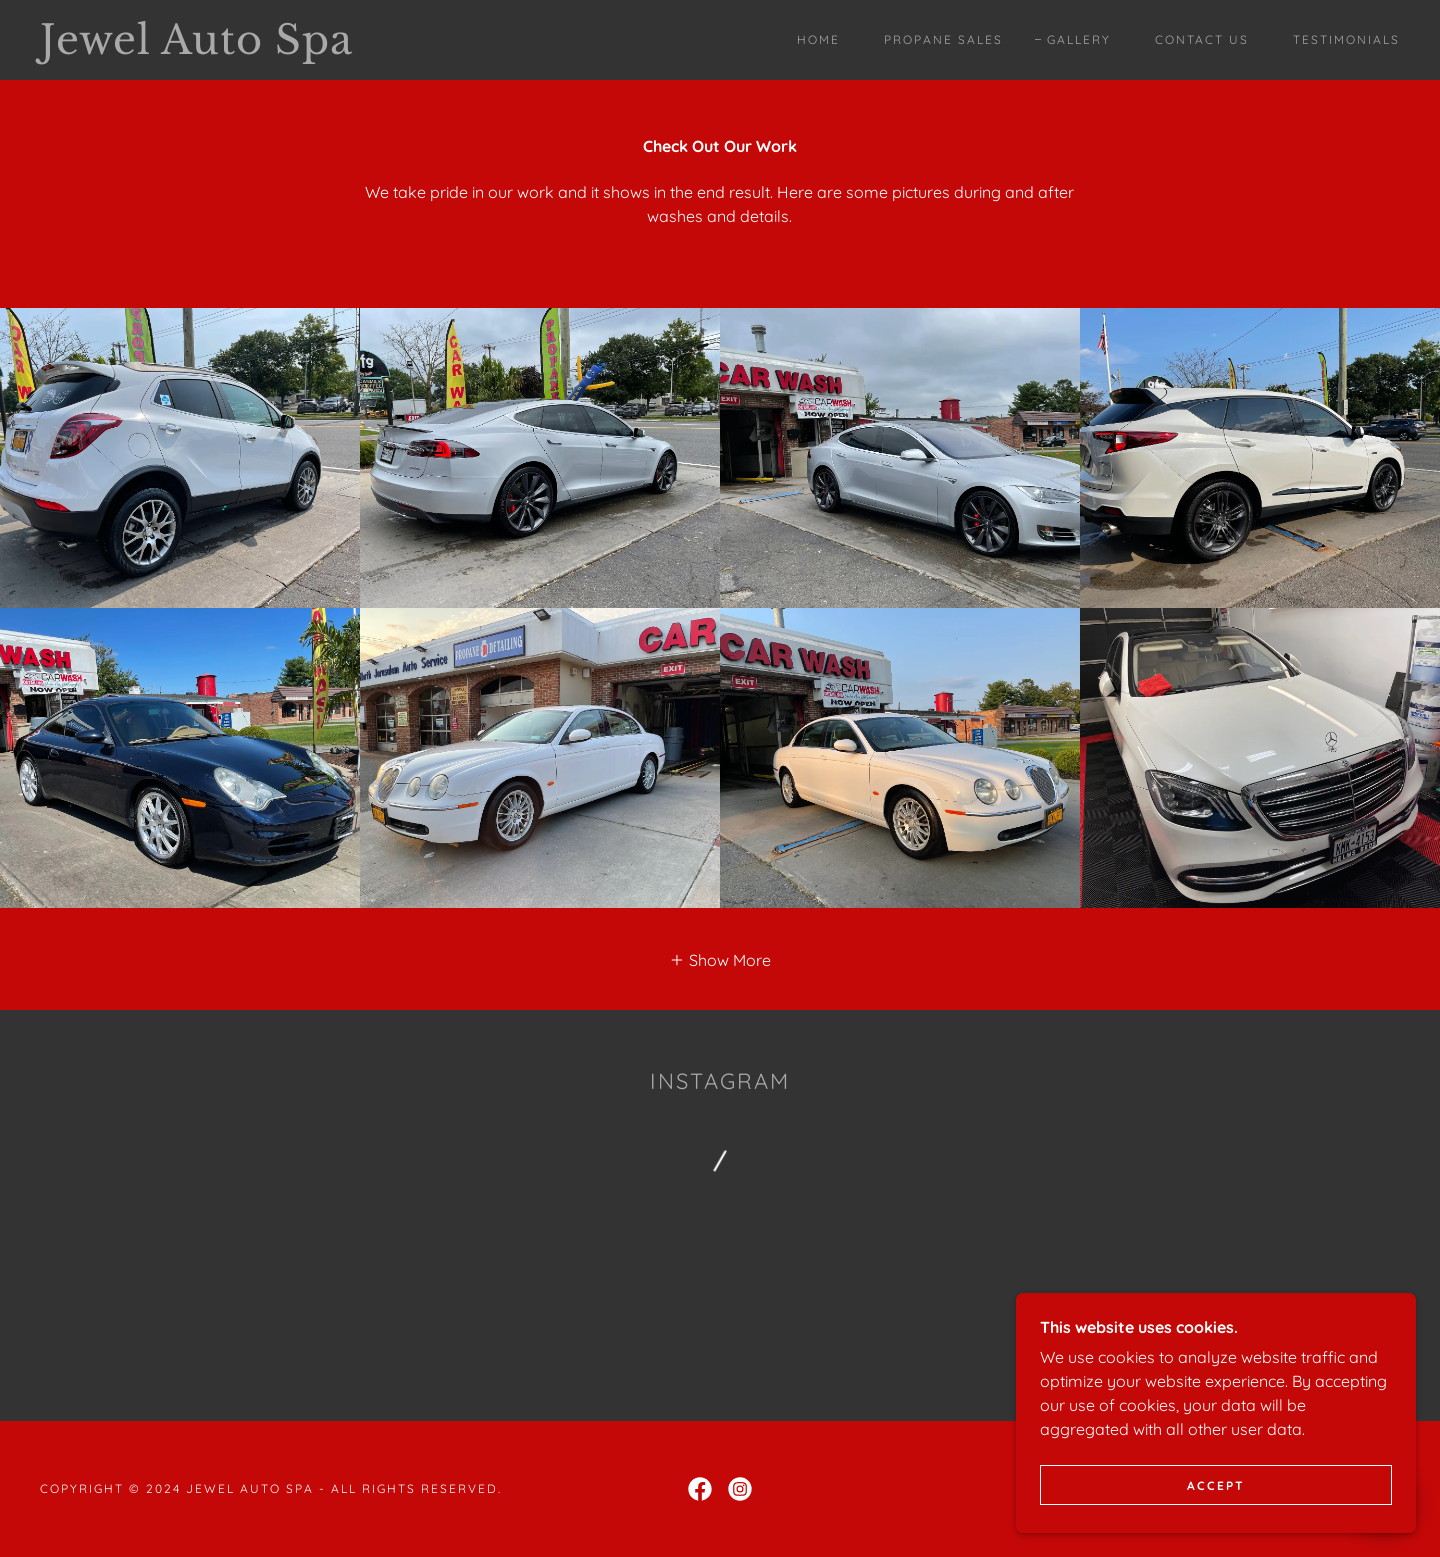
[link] (228, 48)
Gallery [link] (1079, 39)
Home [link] (818, 39)
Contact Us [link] (1202, 39)
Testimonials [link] (1346, 39)
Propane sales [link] (943, 39)
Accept (1216, 1485)
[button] (720, 959)
